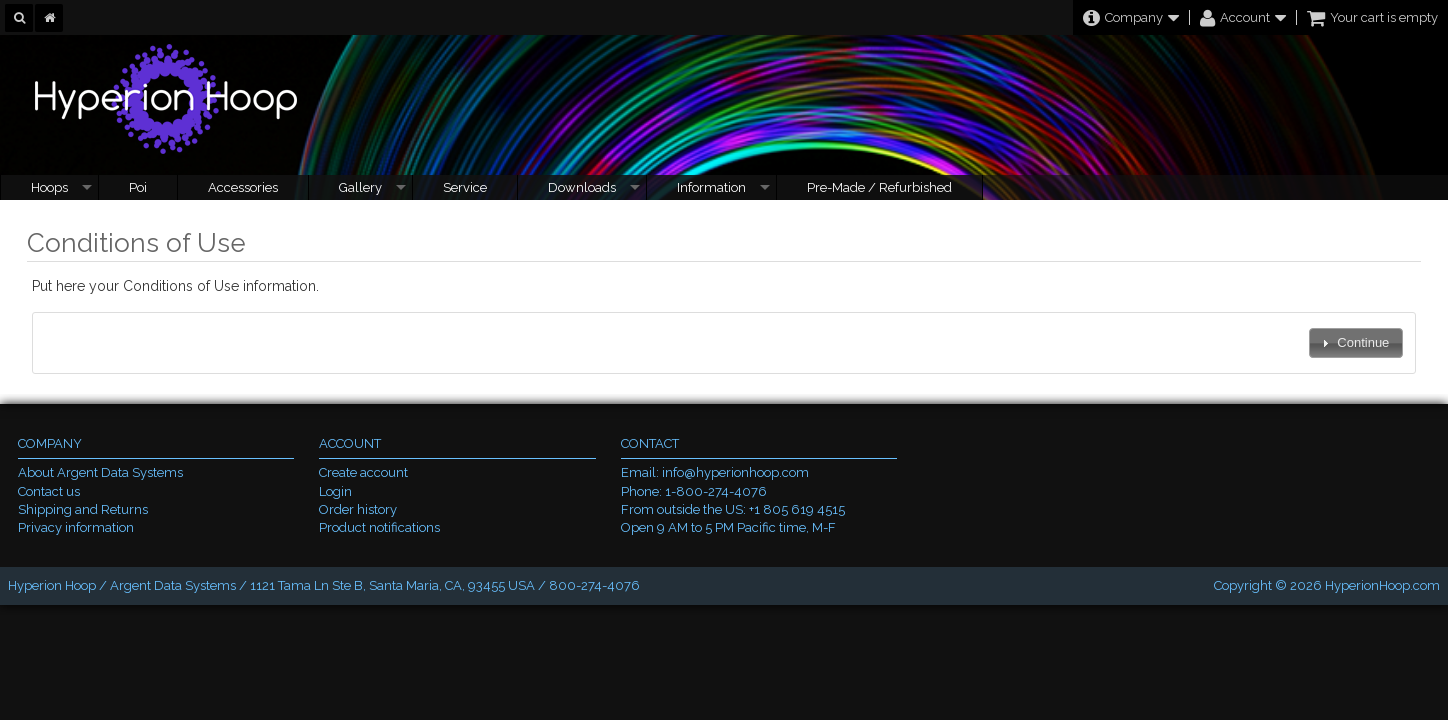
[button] (1356, 343)
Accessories (243, 187)
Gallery (360, 187)
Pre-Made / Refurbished (879, 187)
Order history (358, 509)
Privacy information (76, 527)
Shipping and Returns (83, 509)
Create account (363, 472)
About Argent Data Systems (100, 472)
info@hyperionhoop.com (735, 472)
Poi (138, 187)
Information (711, 187)
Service (465, 187)
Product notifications (379, 527)
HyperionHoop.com (1382, 585)
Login (335, 491)
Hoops (49, 187)
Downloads (582, 187)
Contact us (49, 491)
